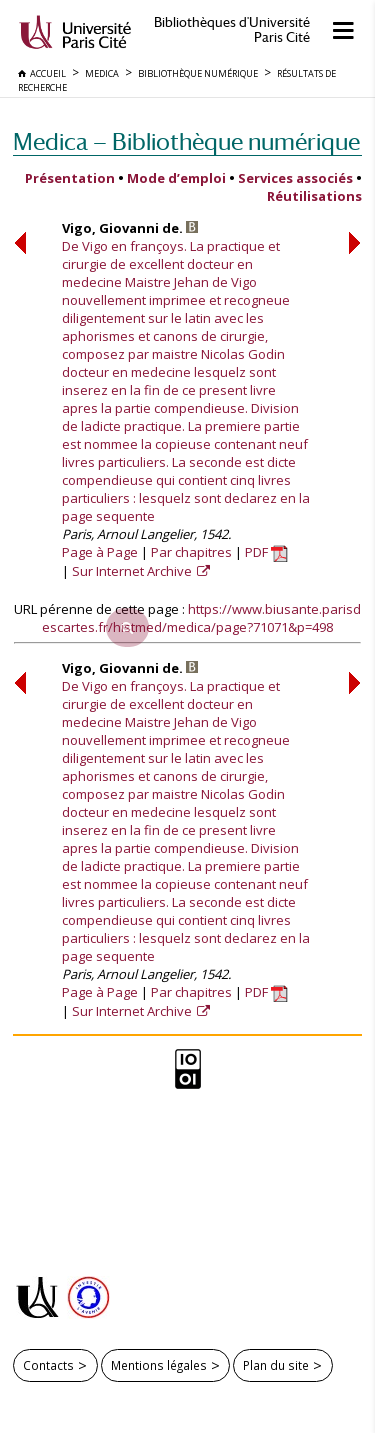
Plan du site (276, 1365)
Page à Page (100, 552)
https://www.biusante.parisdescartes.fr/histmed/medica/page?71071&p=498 (201, 618)
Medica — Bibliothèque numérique (186, 141)
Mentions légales (159, 1365)
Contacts (48, 1365)
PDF (266, 552)
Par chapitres (191, 552)
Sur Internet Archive (133, 571)
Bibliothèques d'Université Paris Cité (232, 30)
